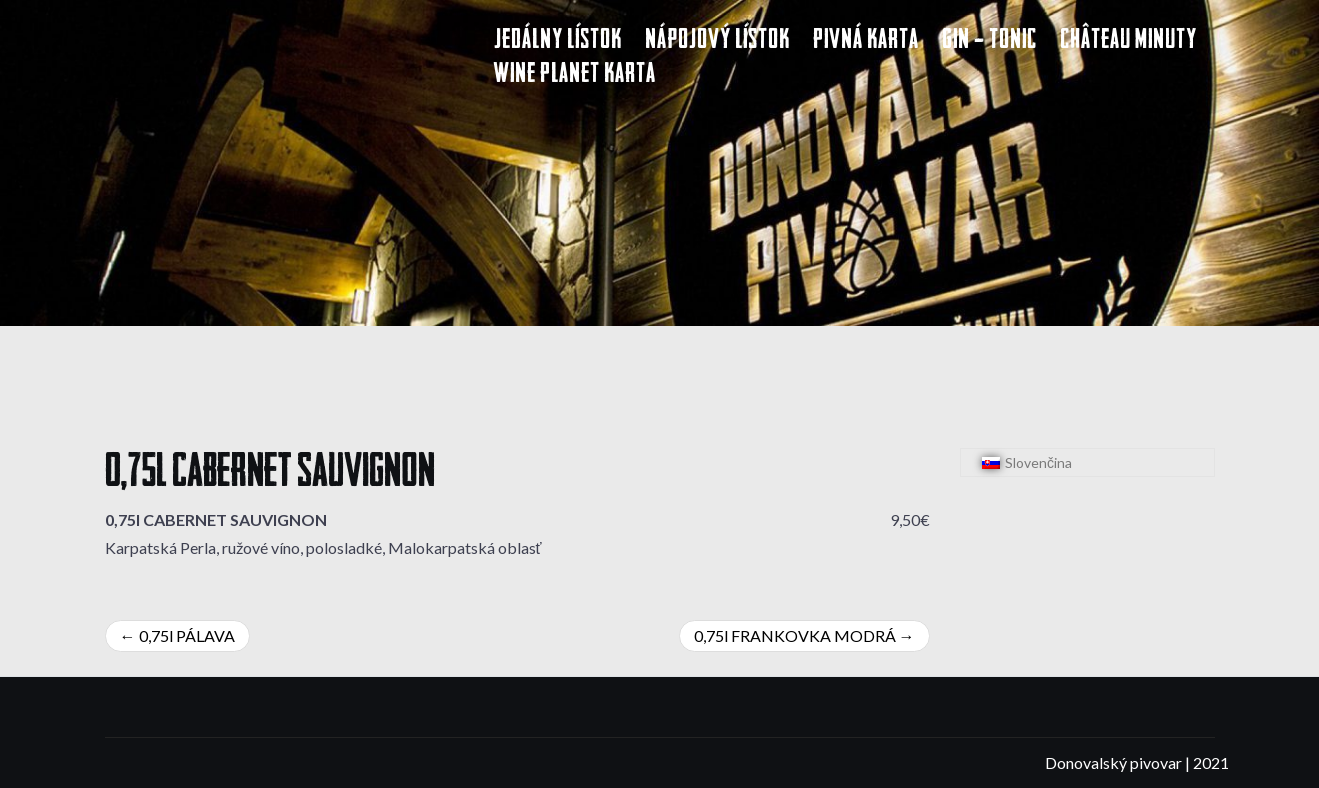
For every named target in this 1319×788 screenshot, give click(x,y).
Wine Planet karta (575, 75)
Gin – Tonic (989, 41)
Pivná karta (866, 41)
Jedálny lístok (558, 41)
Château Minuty (1128, 41)
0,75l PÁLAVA (187, 635)
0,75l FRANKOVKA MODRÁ (795, 635)
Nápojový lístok (717, 41)
